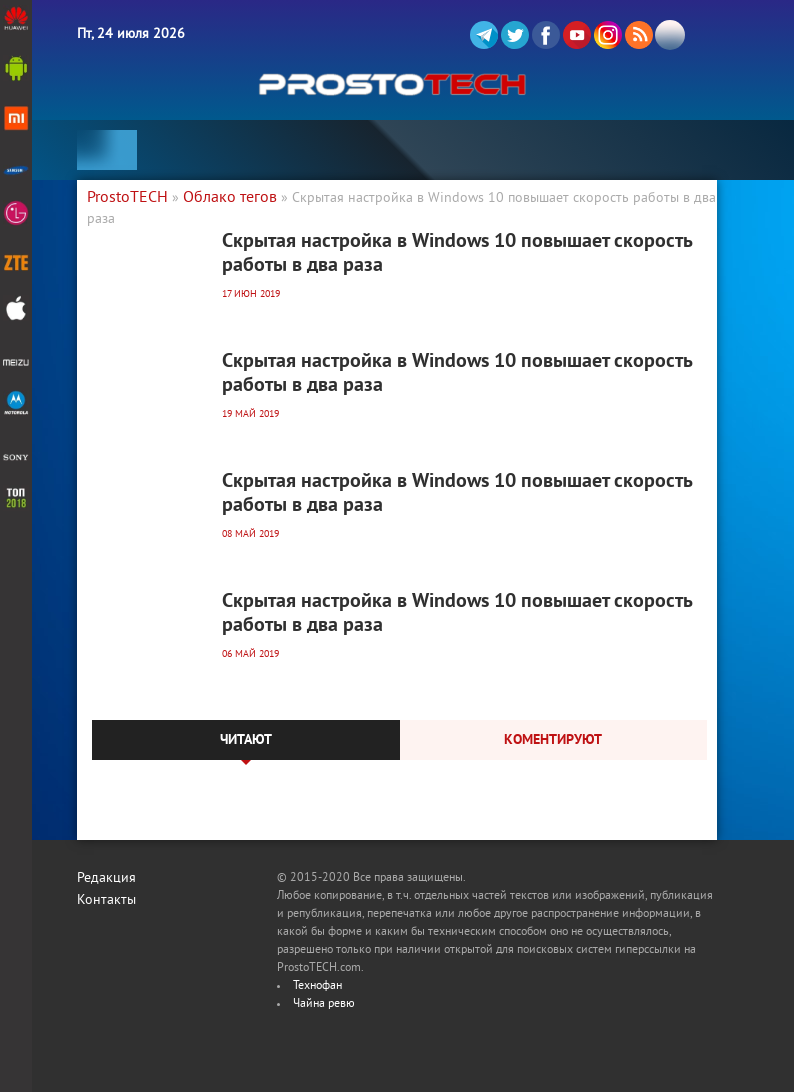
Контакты (106, 900)
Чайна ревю (324, 1004)
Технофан (317, 986)
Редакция (106, 878)
